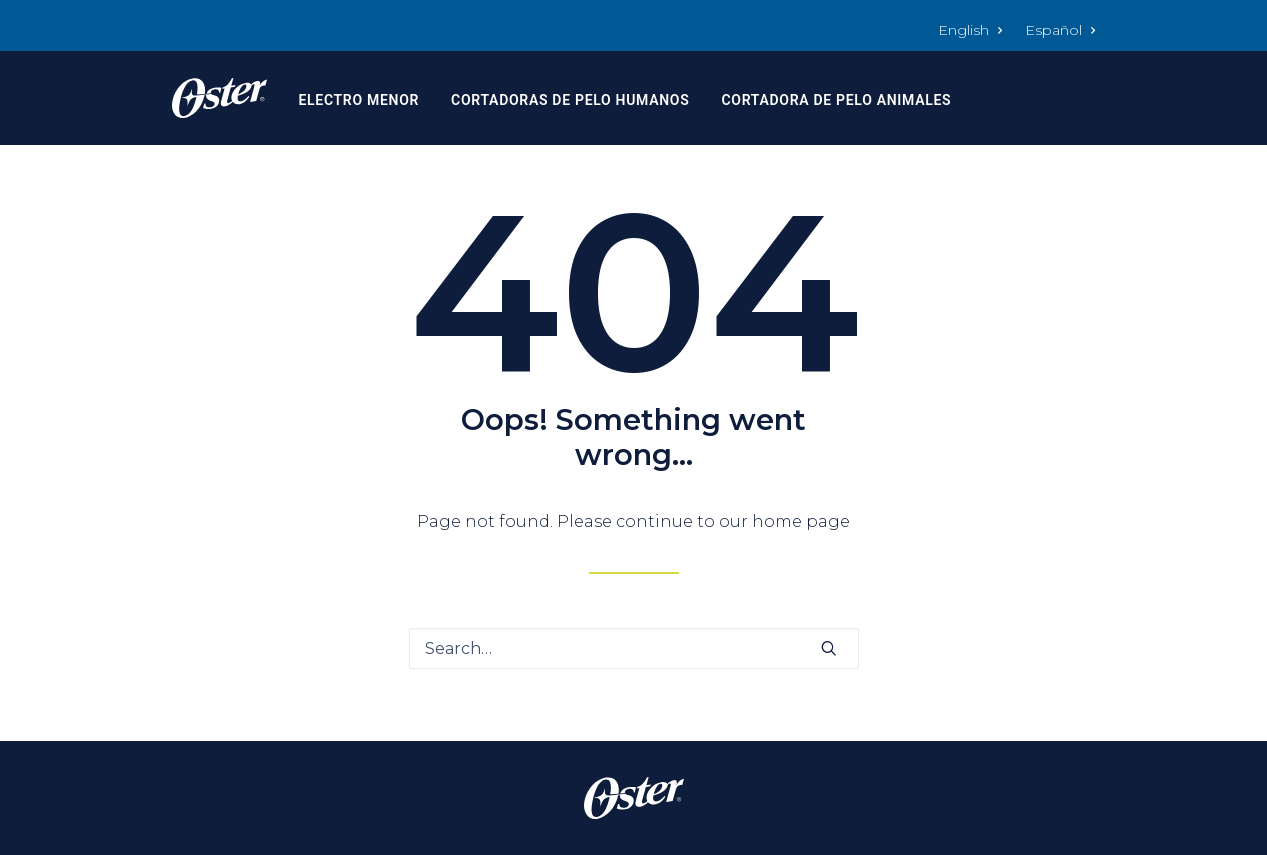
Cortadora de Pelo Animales (836, 100)
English (970, 30)
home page (801, 521)
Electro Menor (358, 100)
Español (1060, 30)
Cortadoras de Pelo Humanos (570, 100)
